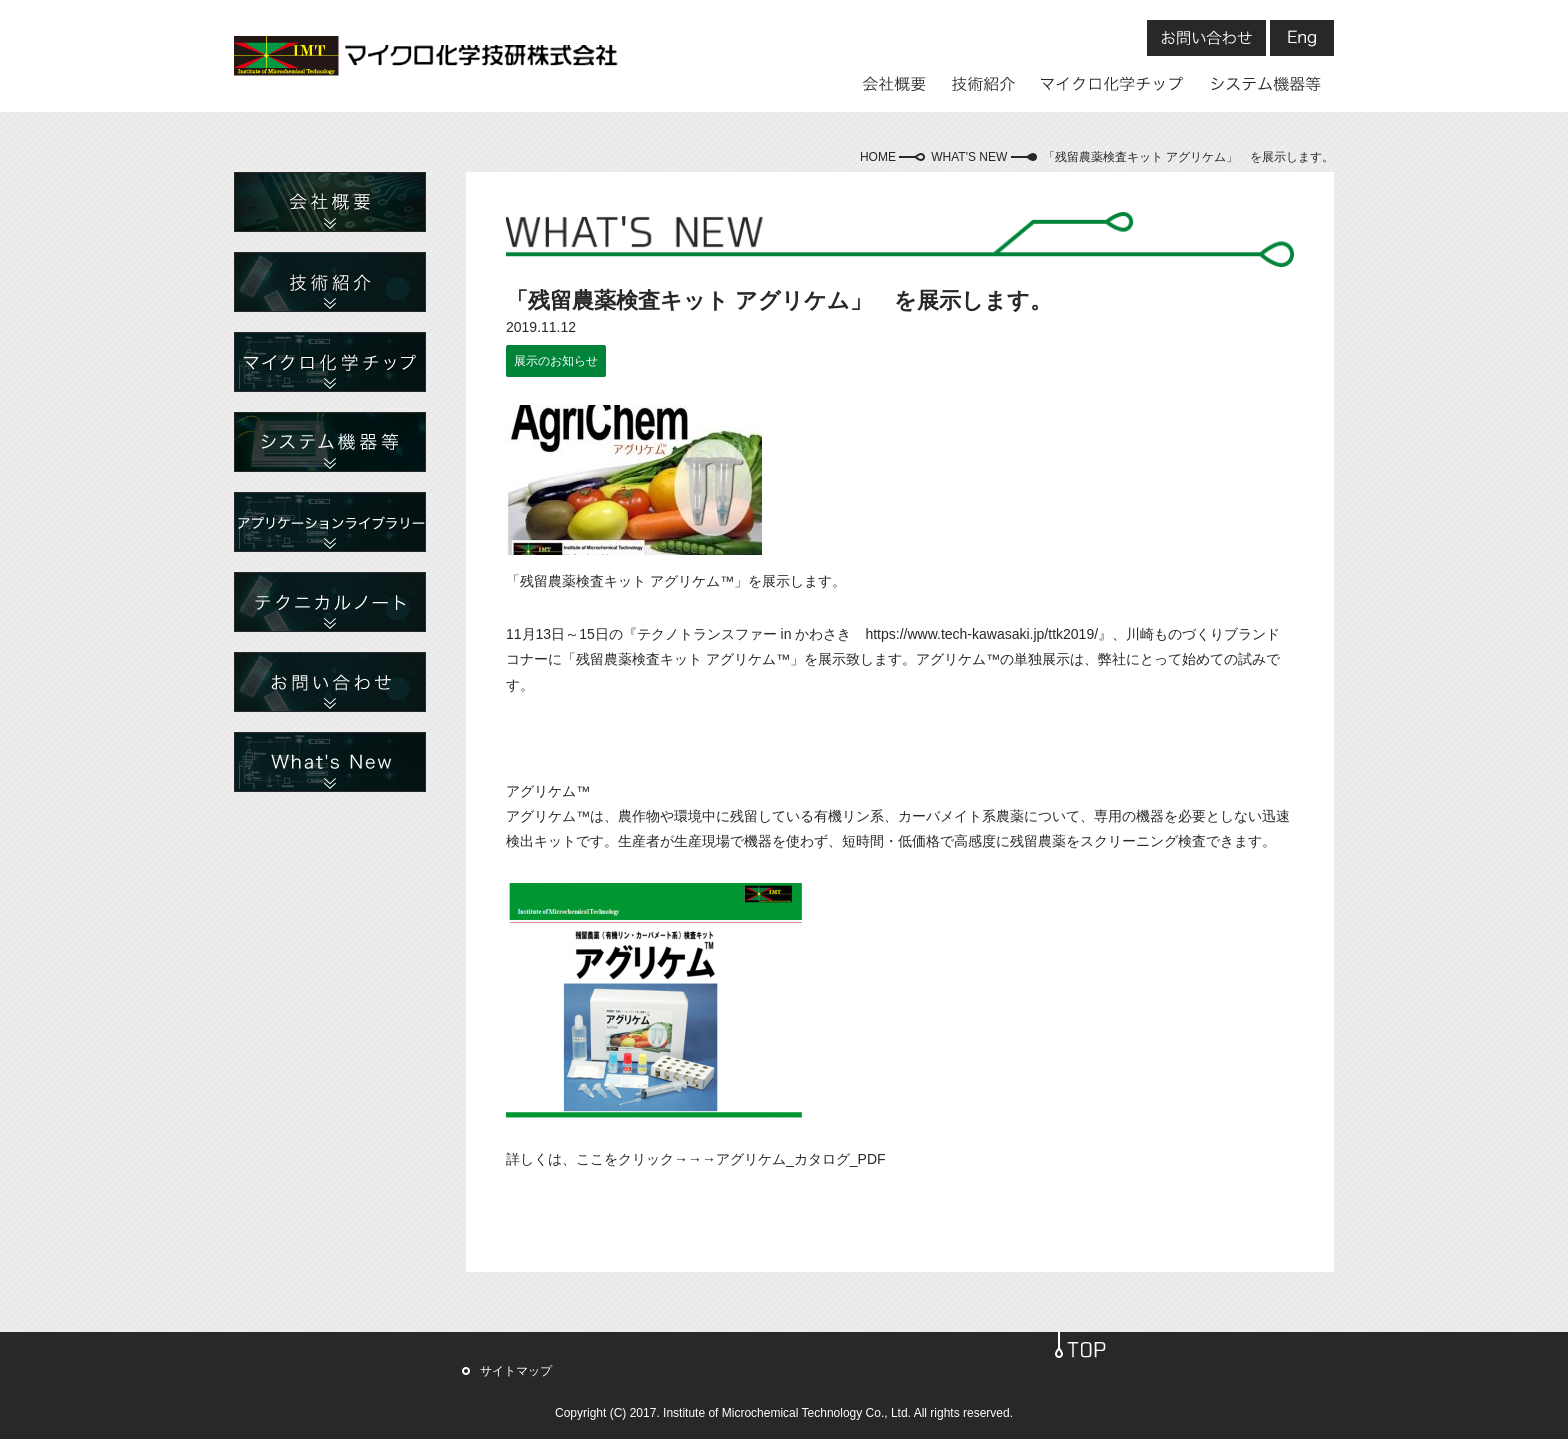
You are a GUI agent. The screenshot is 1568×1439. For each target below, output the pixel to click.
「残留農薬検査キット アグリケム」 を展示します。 (1188, 157)
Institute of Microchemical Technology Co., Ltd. (787, 1413)
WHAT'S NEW (969, 157)
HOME (878, 157)
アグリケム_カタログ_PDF (801, 1159)
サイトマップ (516, 1371)
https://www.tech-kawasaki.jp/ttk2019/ (981, 634)
